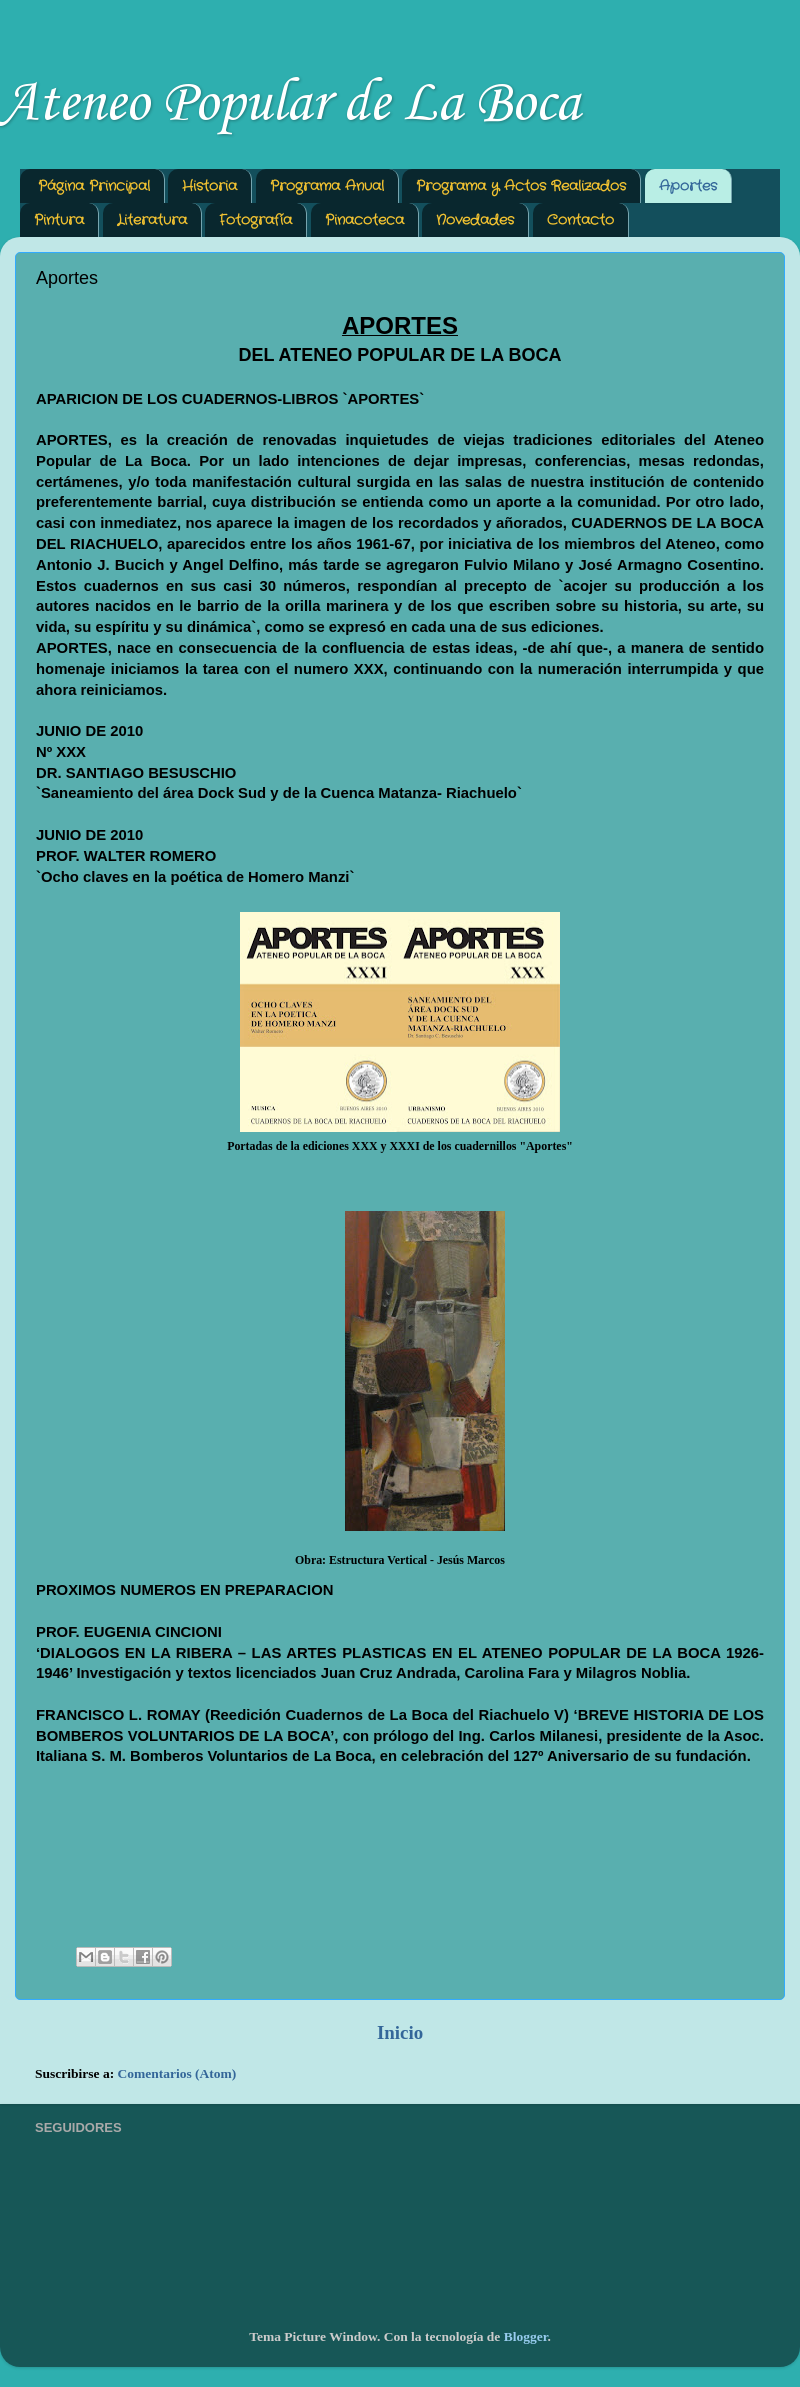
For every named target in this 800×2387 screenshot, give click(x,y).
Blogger (526, 2336)
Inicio (400, 2032)
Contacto (580, 220)
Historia (209, 186)
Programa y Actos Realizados (521, 186)
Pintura (59, 220)
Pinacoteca (364, 220)
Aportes (688, 186)
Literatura (152, 220)
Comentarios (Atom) (177, 2073)
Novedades (475, 220)
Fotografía (255, 220)
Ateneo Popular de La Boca (290, 104)
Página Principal (94, 186)
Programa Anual (327, 186)
